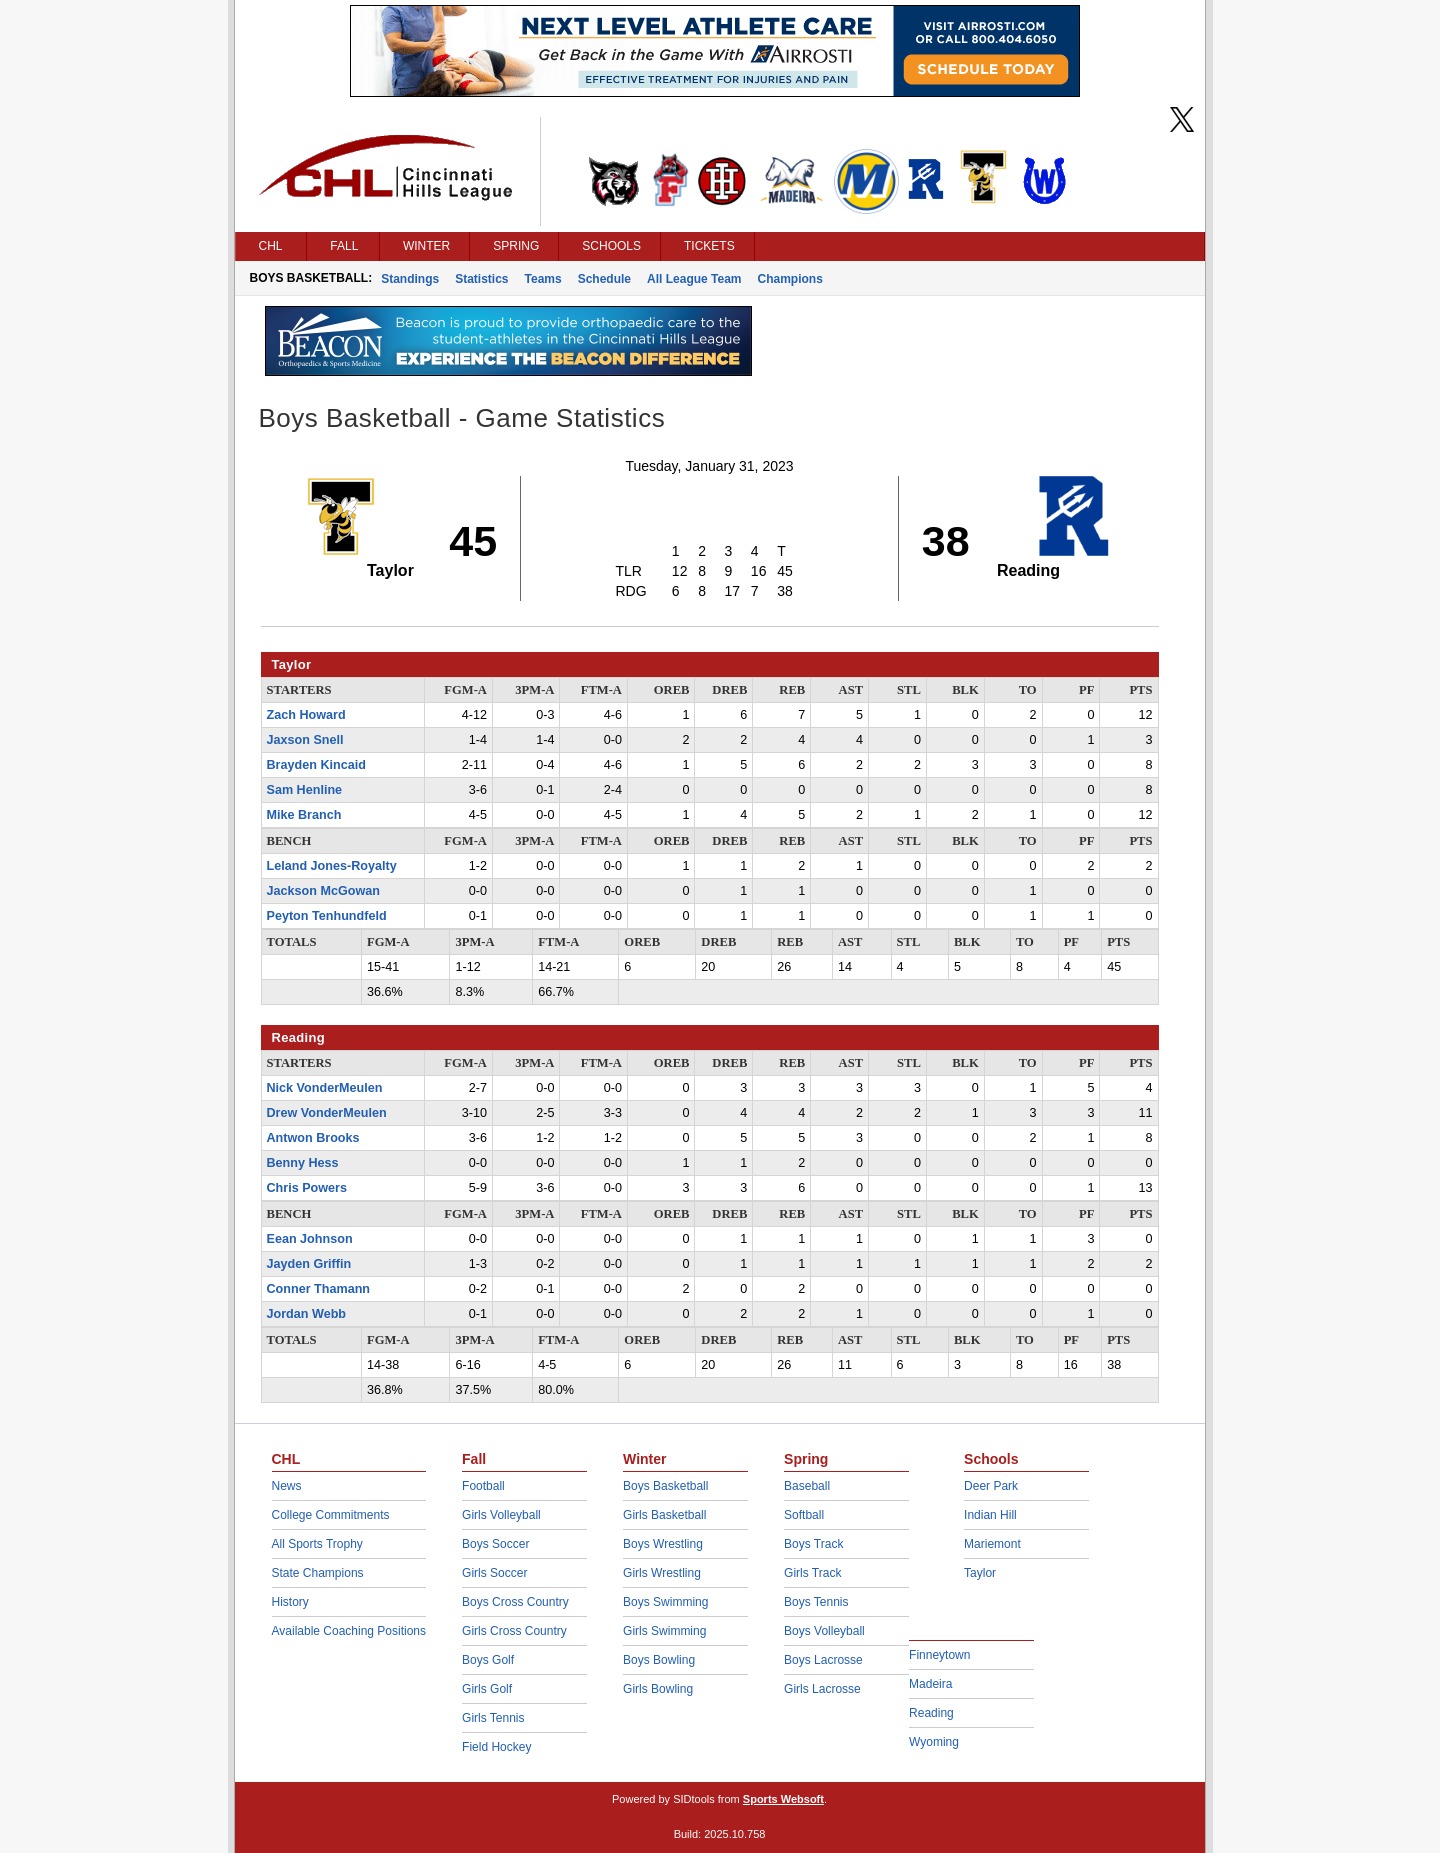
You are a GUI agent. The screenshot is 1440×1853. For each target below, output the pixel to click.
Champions (790, 279)
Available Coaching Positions (349, 1631)
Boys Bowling (659, 1660)
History (290, 1602)
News (287, 1486)
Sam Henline (305, 790)
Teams (543, 279)
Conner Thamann (319, 1289)
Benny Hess (303, 1163)
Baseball (807, 1486)
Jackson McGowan (323, 891)
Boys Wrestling (663, 1544)
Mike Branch (304, 815)
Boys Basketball (665, 1486)
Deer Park (991, 1486)
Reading (931, 1713)
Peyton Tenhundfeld (327, 916)
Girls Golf (487, 1689)
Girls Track (812, 1573)
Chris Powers (307, 1188)
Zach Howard (306, 715)
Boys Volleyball (824, 1631)
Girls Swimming (664, 1631)
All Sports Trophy (317, 1544)
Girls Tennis (493, 1718)
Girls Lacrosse (822, 1689)
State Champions (318, 1573)
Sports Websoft (783, 1799)
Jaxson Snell (305, 740)
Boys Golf (488, 1660)
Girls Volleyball (501, 1515)
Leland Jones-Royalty (332, 866)
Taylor (980, 1573)
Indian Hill (990, 1515)
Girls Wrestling (662, 1573)
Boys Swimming (665, 1602)
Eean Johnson (310, 1239)
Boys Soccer (495, 1544)
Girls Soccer (494, 1573)
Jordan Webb (307, 1314)
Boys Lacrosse (823, 1660)
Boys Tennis (816, 1602)
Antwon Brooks (313, 1138)
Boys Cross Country (515, 1602)
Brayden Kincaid (316, 765)
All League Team (694, 279)
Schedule (604, 279)
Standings (410, 279)
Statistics (481, 279)
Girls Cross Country (514, 1631)
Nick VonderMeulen (325, 1088)
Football (483, 1486)
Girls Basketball (664, 1515)
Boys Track (813, 1544)
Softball (804, 1515)
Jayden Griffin (309, 1264)
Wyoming (934, 1742)
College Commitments (331, 1515)
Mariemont (992, 1544)
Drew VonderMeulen (327, 1113)
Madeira (930, 1684)
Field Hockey (496, 1747)
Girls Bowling (658, 1689)
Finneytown (939, 1655)
